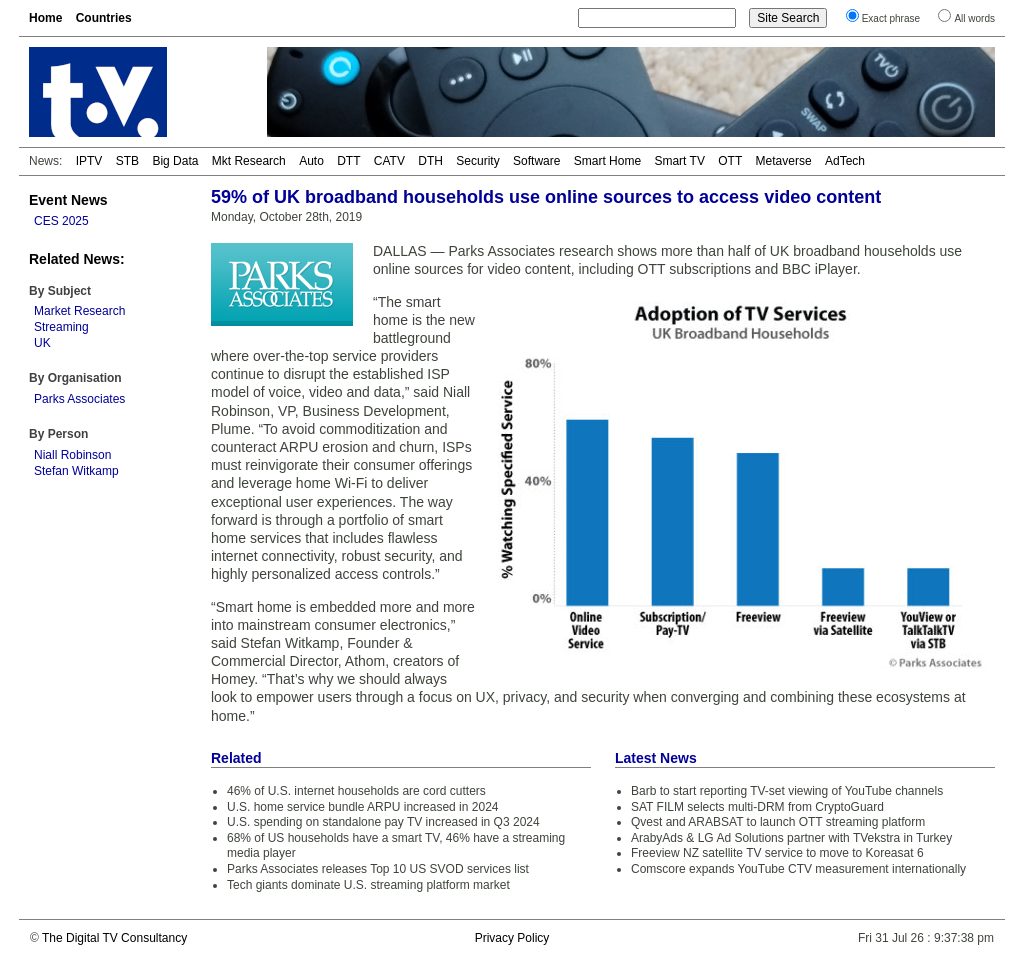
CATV (389, 161)
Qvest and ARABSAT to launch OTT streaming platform (778, 822)
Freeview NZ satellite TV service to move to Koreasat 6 (777, 853)
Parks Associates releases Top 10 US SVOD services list (378, 869)
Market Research (79, 311)
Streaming (61, 327)
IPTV (89, 161)
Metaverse (784, 161)
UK (42, 343)
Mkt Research (249, 161)
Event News (68, 200)
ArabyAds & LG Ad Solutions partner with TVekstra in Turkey (791, 838)
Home (45, 18)
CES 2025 (61, 221)
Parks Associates (79, 399)
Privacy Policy (512, 938)
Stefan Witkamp (76, 471)
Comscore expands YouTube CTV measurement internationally (798, 869)
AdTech (845, 161)
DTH (430, 161)
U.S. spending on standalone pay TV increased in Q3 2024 (383, 822)
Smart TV (679, 161)
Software (536, 161)
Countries (104, 18)
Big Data (175, 161)
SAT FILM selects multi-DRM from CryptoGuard (757, 807)
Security (477, 161)
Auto (311, 161)
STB (127, 161)
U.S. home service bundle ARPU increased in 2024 (362, 807)
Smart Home (607, 161)
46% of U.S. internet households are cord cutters (356, 791)
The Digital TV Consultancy (114, 938)
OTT (730, 161)
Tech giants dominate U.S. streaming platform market (368, 885)
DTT (348, 161)
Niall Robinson (72, 455)
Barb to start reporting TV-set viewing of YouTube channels (787, 791)
